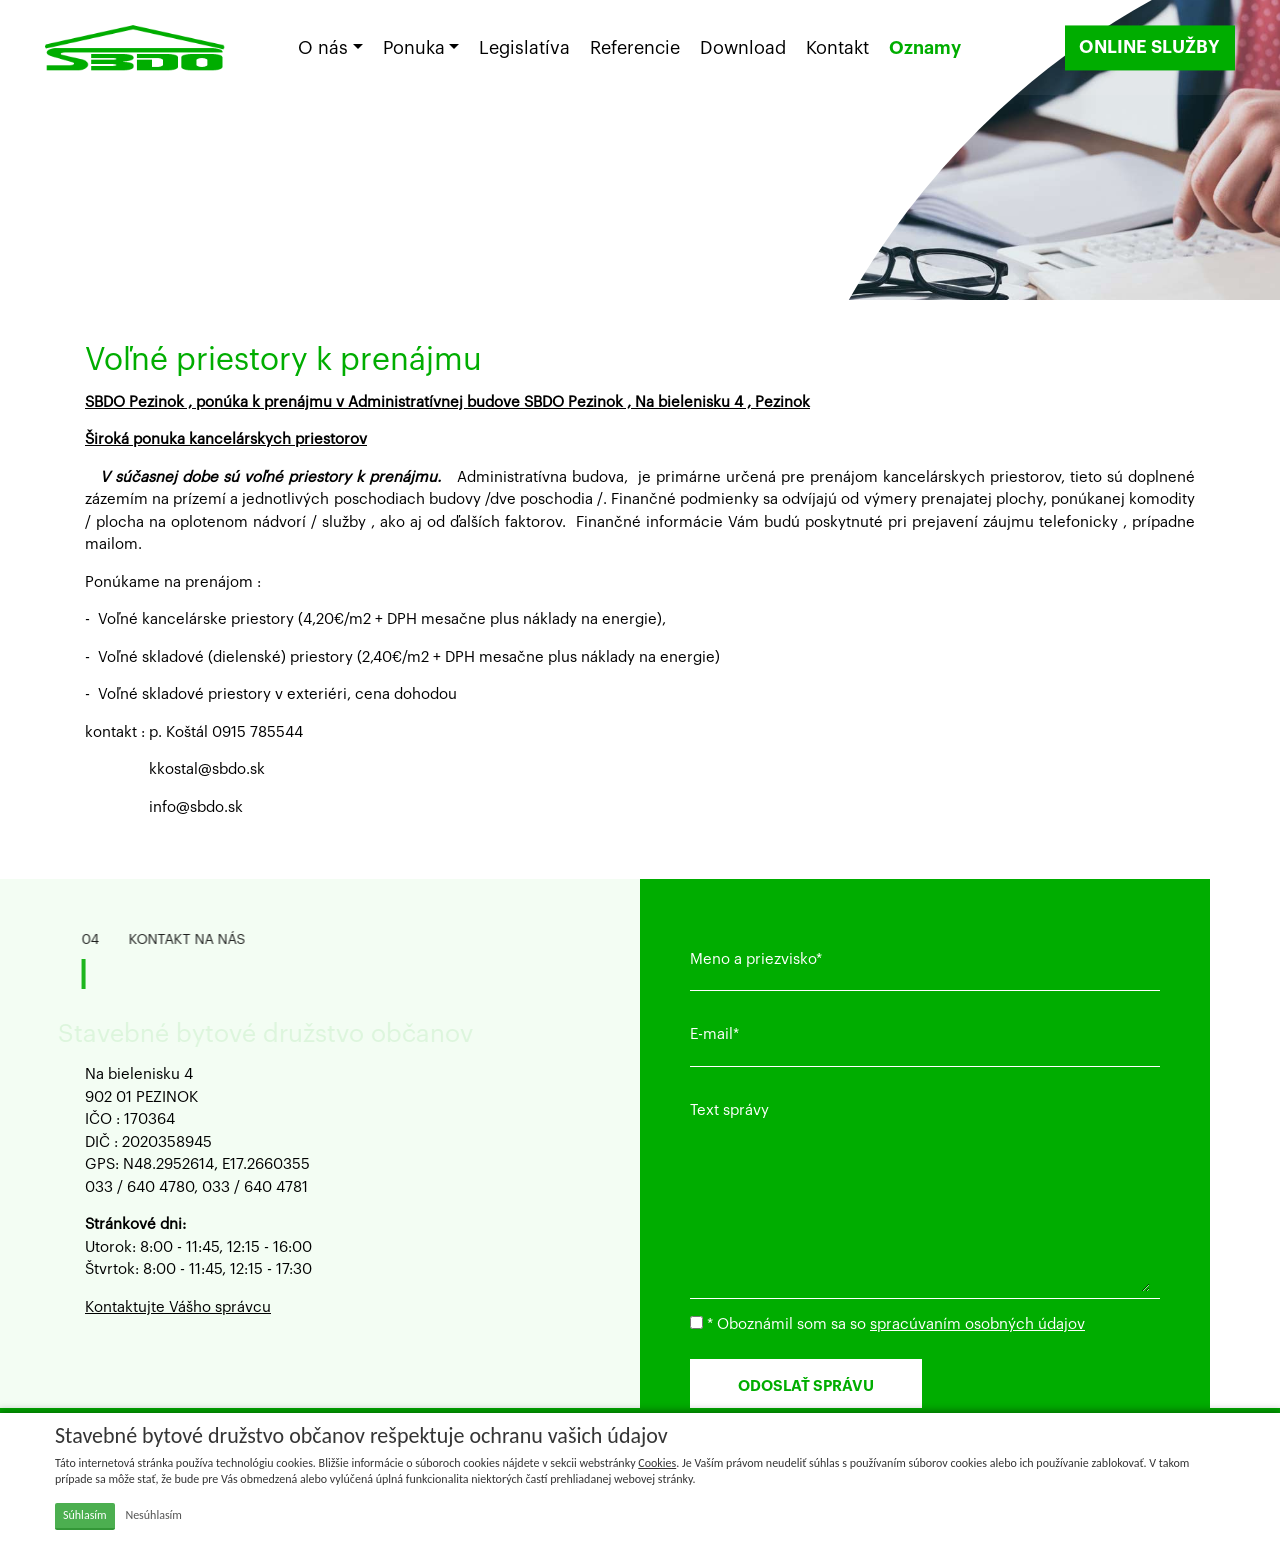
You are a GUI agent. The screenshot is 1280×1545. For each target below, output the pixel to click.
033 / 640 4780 (139, 1187)
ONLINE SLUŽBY (1148, 49)
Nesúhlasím (153, 1515)
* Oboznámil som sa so (887, 1324)
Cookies (657, 1463)
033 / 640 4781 (255, 1187)
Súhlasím (85, 1515)
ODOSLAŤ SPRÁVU (808, 1386)
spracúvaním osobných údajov (977, 1324)
